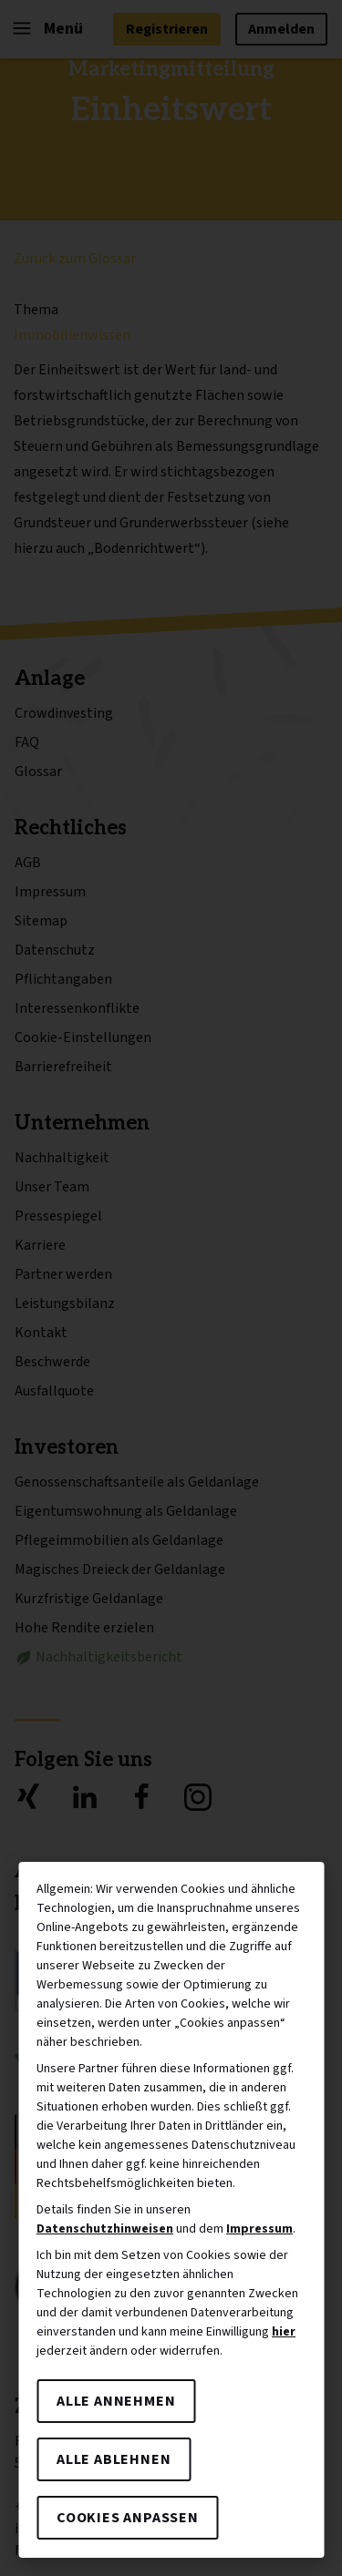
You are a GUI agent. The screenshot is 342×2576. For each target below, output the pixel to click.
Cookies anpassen (128, 2518)
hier (283, 2332)
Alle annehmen (116, 2401)
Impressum (259, 2229)
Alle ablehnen (114, 2459)
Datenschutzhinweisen (104, 2229)
